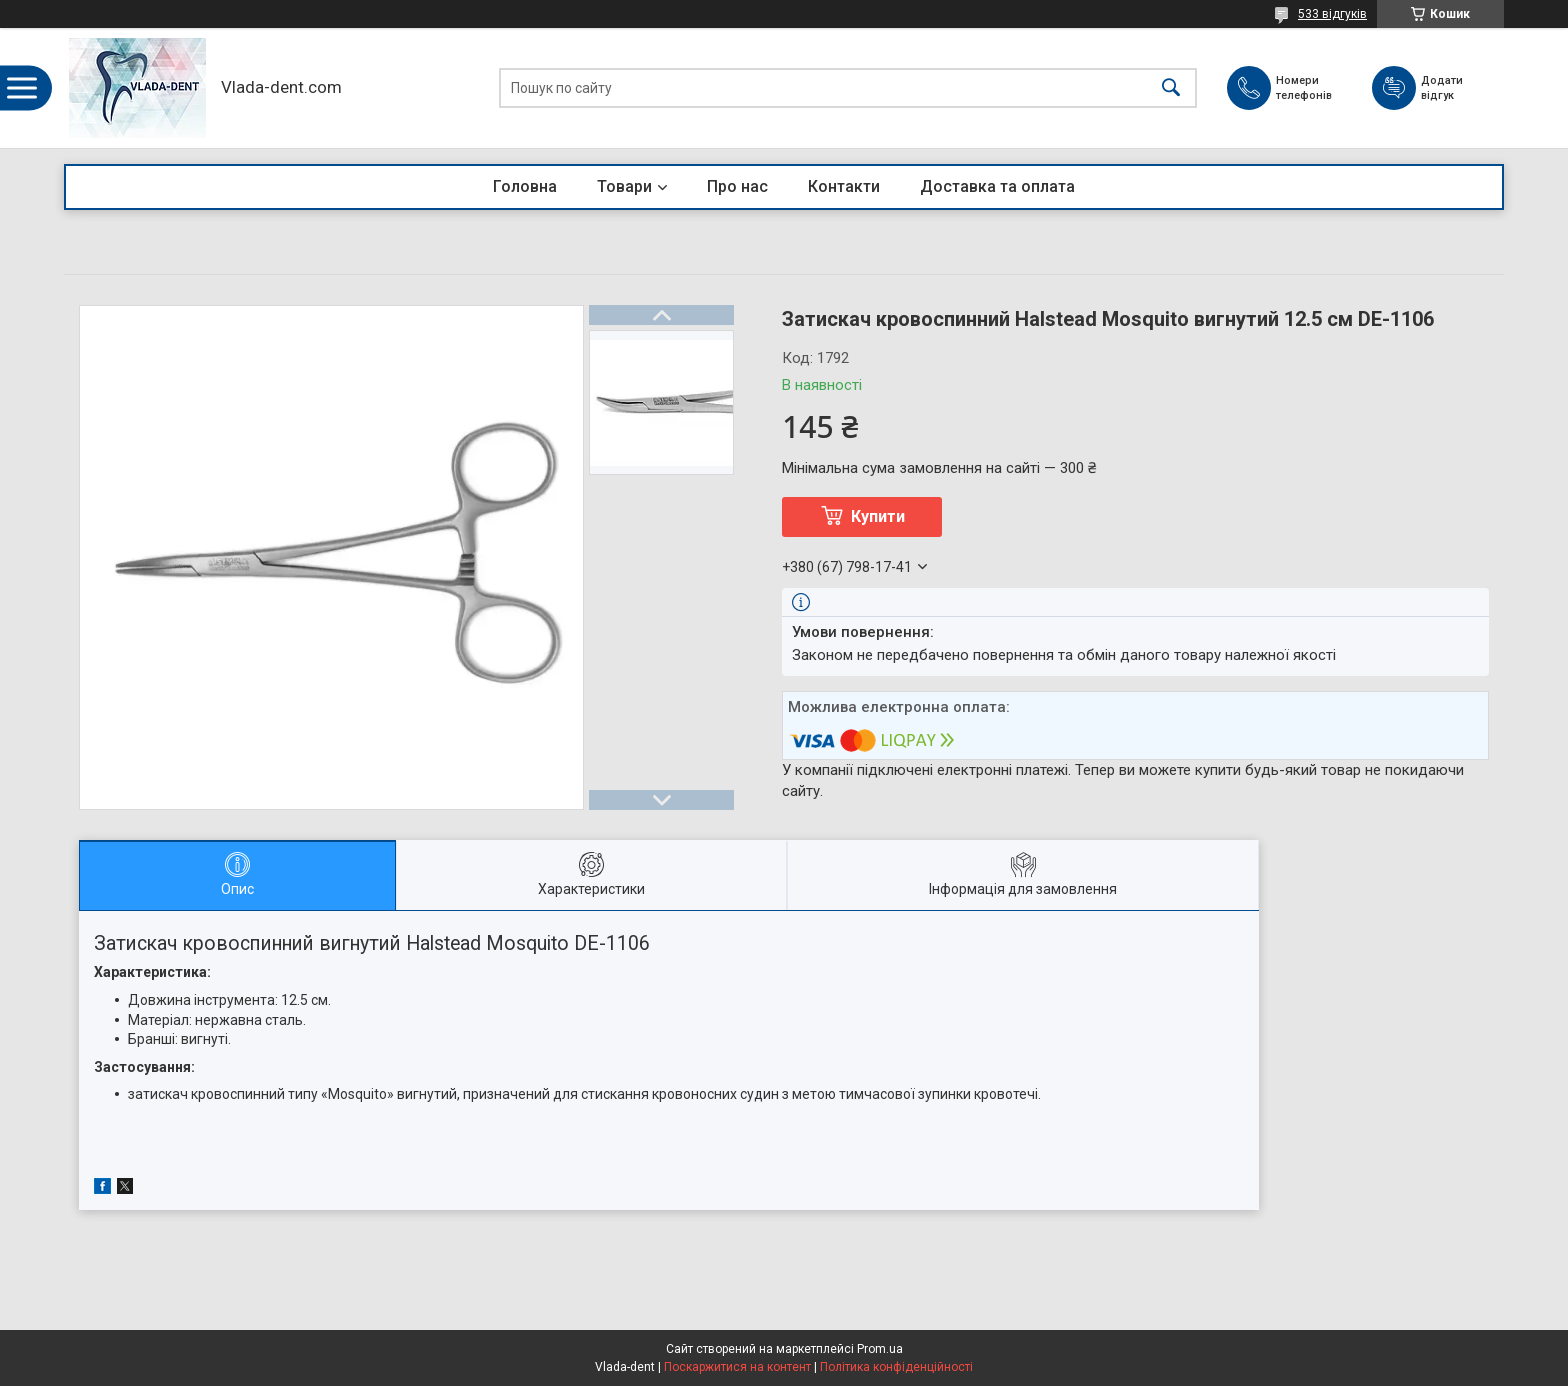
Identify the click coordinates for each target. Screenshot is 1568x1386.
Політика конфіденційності (896, 1367)
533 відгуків (1332, 14)
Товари (624, 186)
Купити (878, 516)
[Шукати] (1171, 88)
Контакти (844, 186)
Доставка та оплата (997, 186)
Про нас (737, 186)
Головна (525, 186)
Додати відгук (1450, 87)
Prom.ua (880, 1349)
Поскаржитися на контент (737, 1367)
